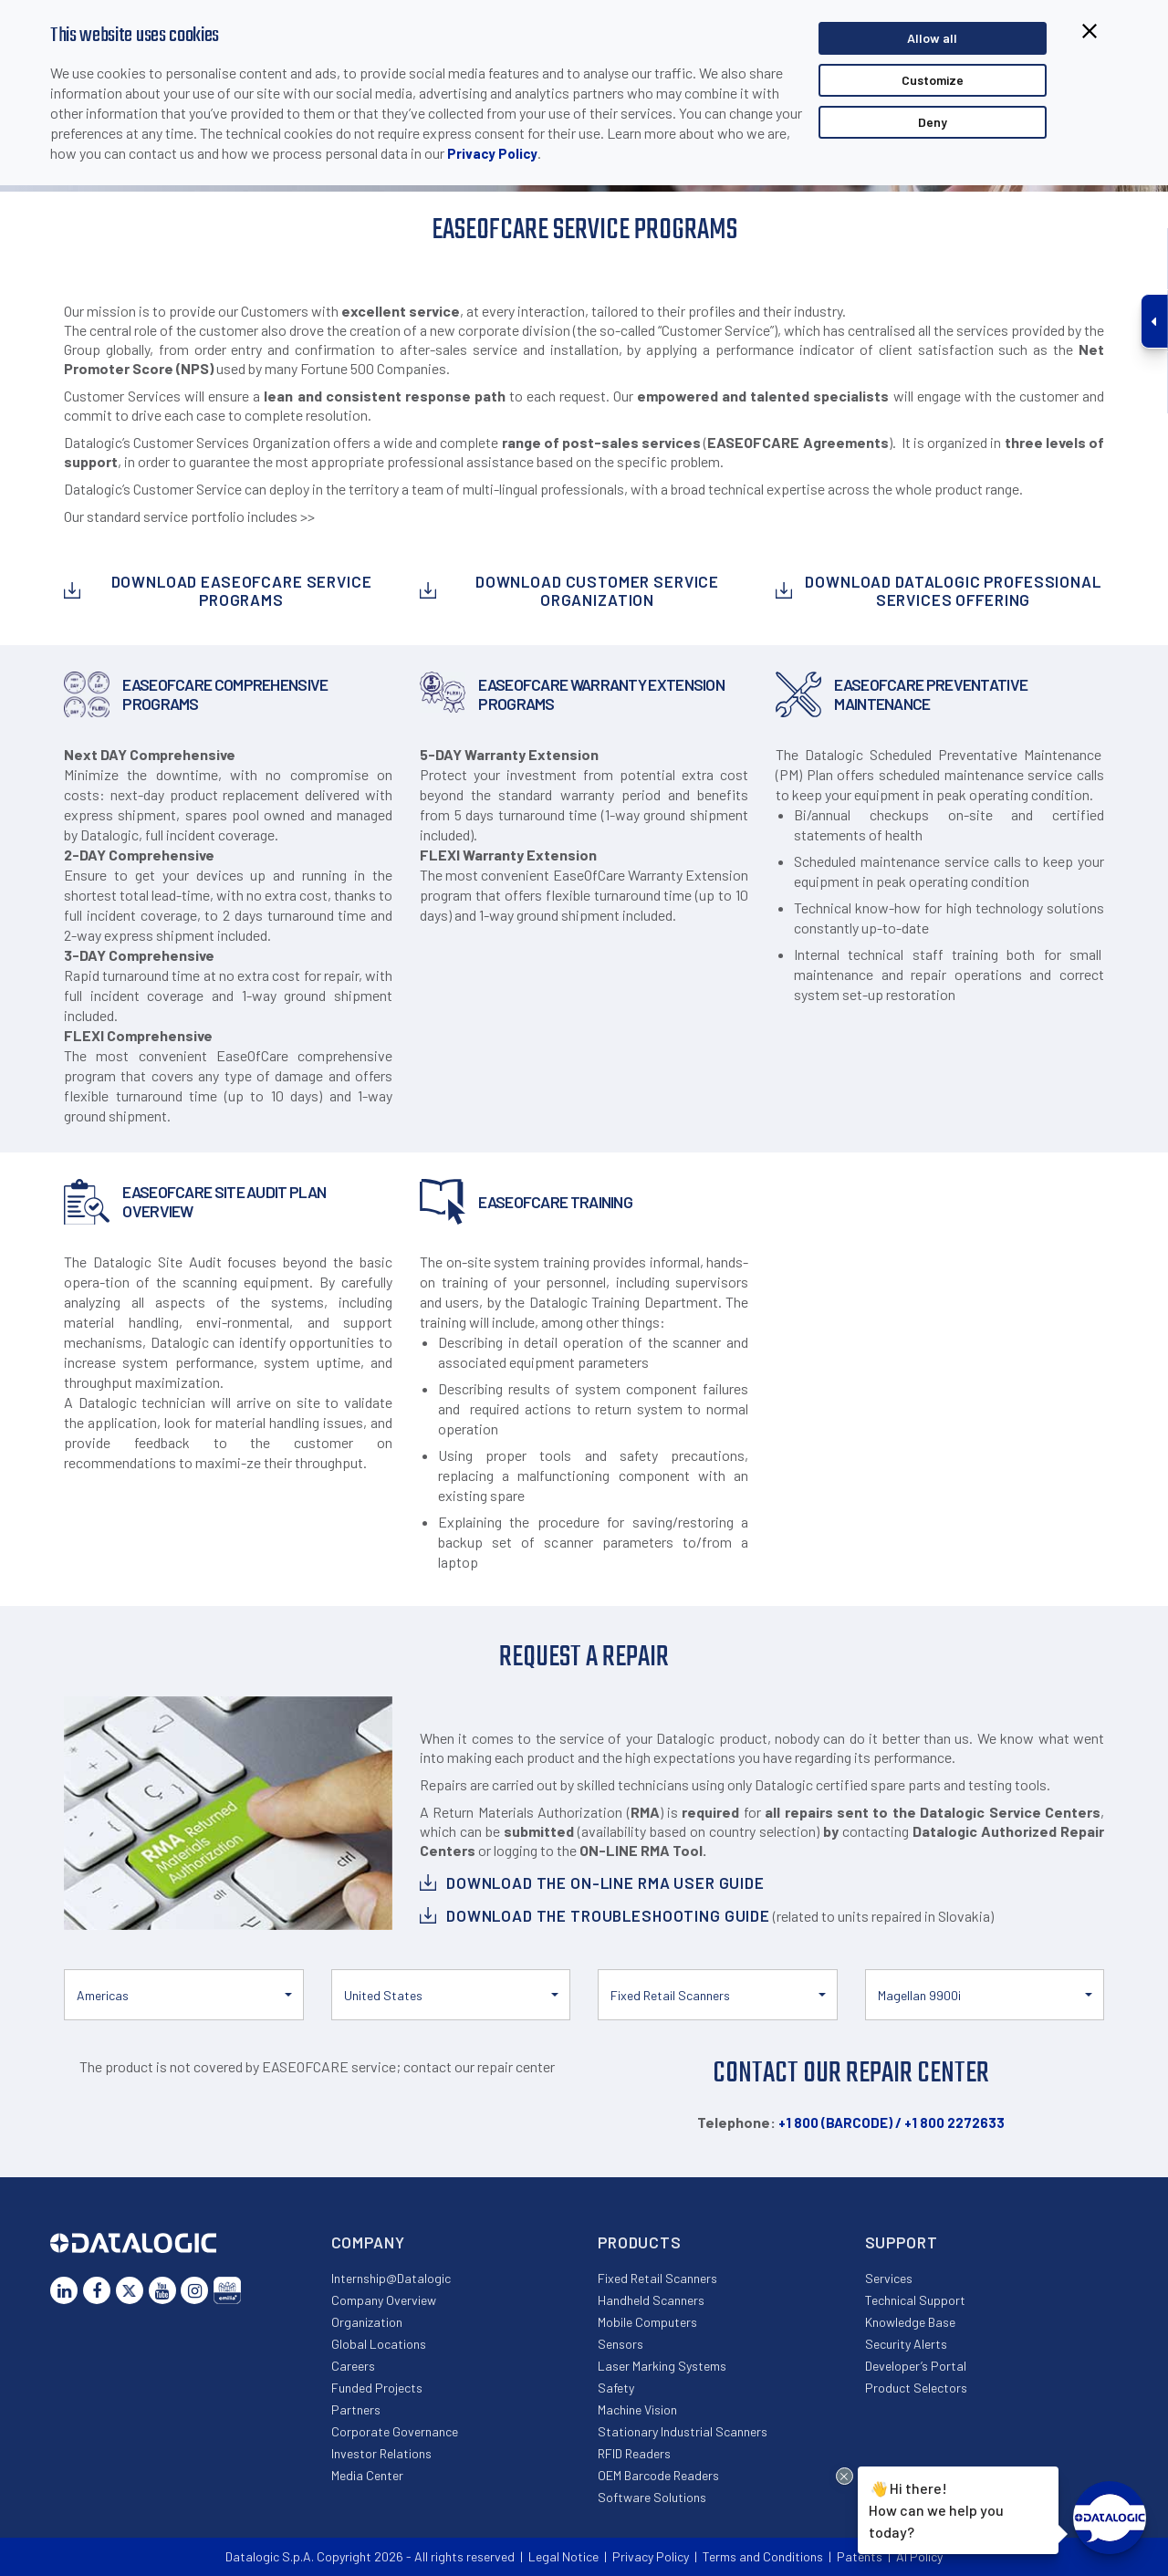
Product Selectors (916, 2387)
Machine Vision (637, 2409)
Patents (859, 2556)
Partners (356, 2409)
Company (368, 2242)
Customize (933, 80)
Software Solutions (652, 2497)
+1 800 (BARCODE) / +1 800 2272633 (891, 2122)
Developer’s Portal (915, 2365)
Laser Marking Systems (662, 2365)
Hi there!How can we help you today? (936, 2507)
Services (888, 2278)
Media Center (367, 2475)
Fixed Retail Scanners (657, 2278)
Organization (366, 2322)
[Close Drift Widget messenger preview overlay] (844, 2476)
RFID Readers (634, 2453)
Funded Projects (376, 2387)
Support (901, 2242)
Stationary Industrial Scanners (682, 2431)
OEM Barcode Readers (658, 2475)
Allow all (932, 38)
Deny (932, 122)
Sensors (620, 2344)
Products (640, 2242)
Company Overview (383, 2300)
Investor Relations (381, 2453)
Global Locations (378, 2344)
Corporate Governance (394, 2431)
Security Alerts (906, 2344)
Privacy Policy (492, 153)
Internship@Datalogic (391, 2278)
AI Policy (919, 2556)
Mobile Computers (647, 2322)
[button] (184, 1994)
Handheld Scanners (651, 2300)
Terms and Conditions (763, 2556)
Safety (616, 2387)
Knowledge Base (910, 2322)
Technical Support (915, 2300)
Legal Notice (563, 2556)
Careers (353, 2365)
